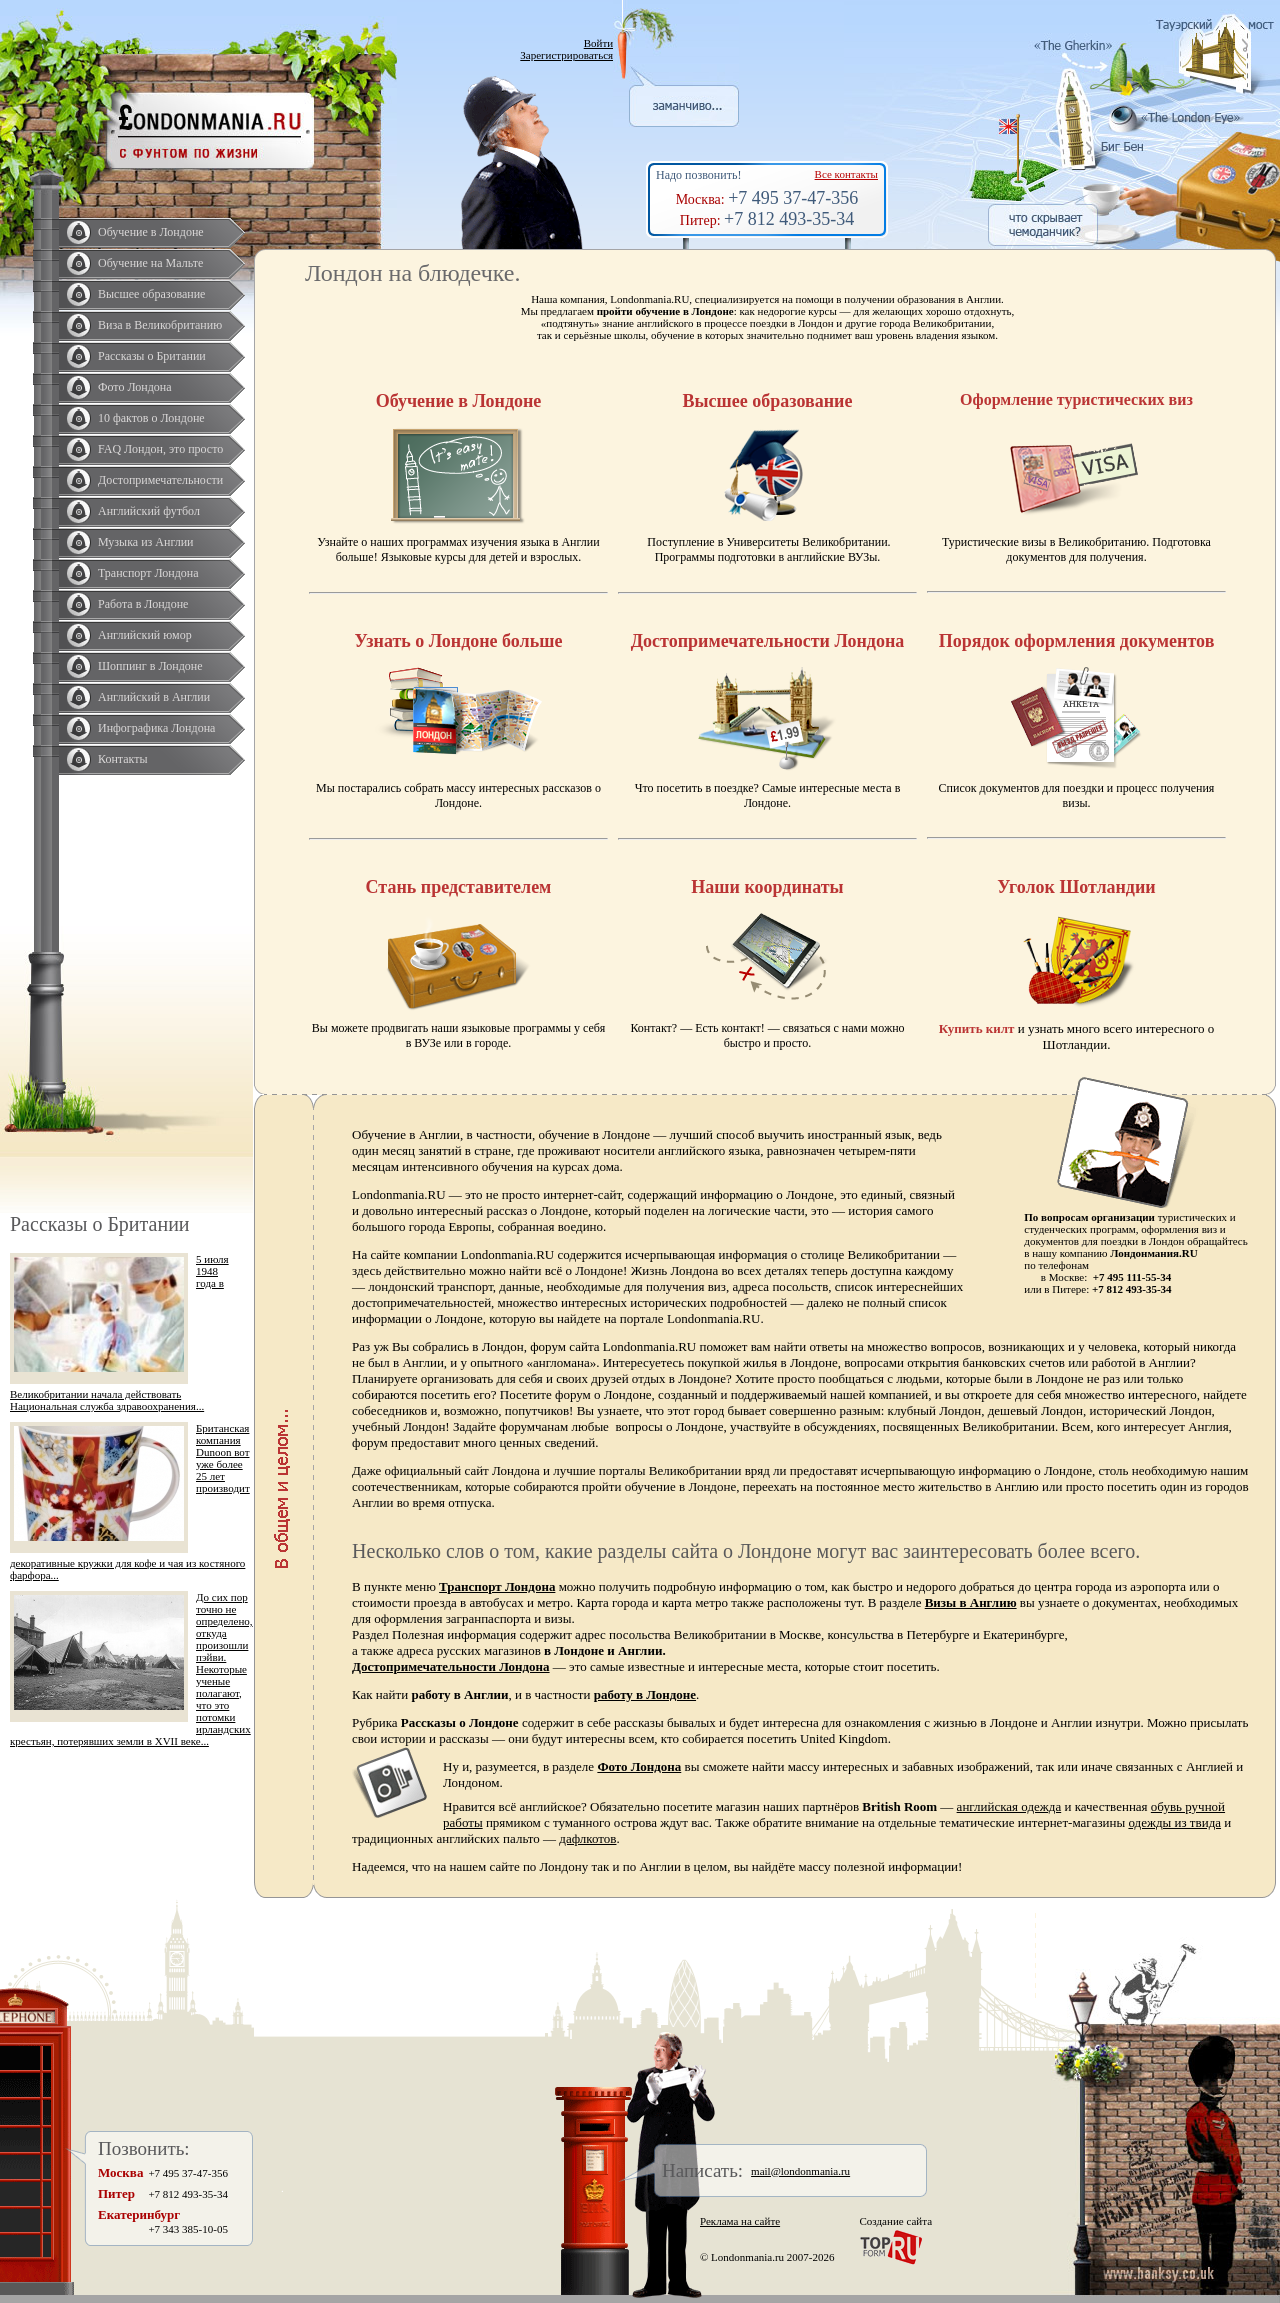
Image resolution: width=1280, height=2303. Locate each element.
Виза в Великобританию (160, 325)
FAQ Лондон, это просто (160, 449)
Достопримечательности (160, 480)
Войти (598, 43)
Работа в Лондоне (143, 604)
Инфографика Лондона (156, 728)
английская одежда (1009, 1806)
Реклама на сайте (740, 2221)
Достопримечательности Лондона (451, 1666)
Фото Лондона (135, 387)
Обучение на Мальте (150, 263)
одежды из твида (1174, 1822)
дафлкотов (587, 1838)
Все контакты (846, 174)
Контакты (123, 759)
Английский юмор (145, 635)
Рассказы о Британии (152, 356)
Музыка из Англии (146, 542)
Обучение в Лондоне (151, 232)
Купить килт (977, 1028)
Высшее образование (151, 294)
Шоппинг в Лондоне (150, 666)
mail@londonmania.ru (800, 2171)
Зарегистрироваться (566, 55)
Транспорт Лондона (148, 573)
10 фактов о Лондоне (151, 418)
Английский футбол (149, 511)
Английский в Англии (154, 697)
